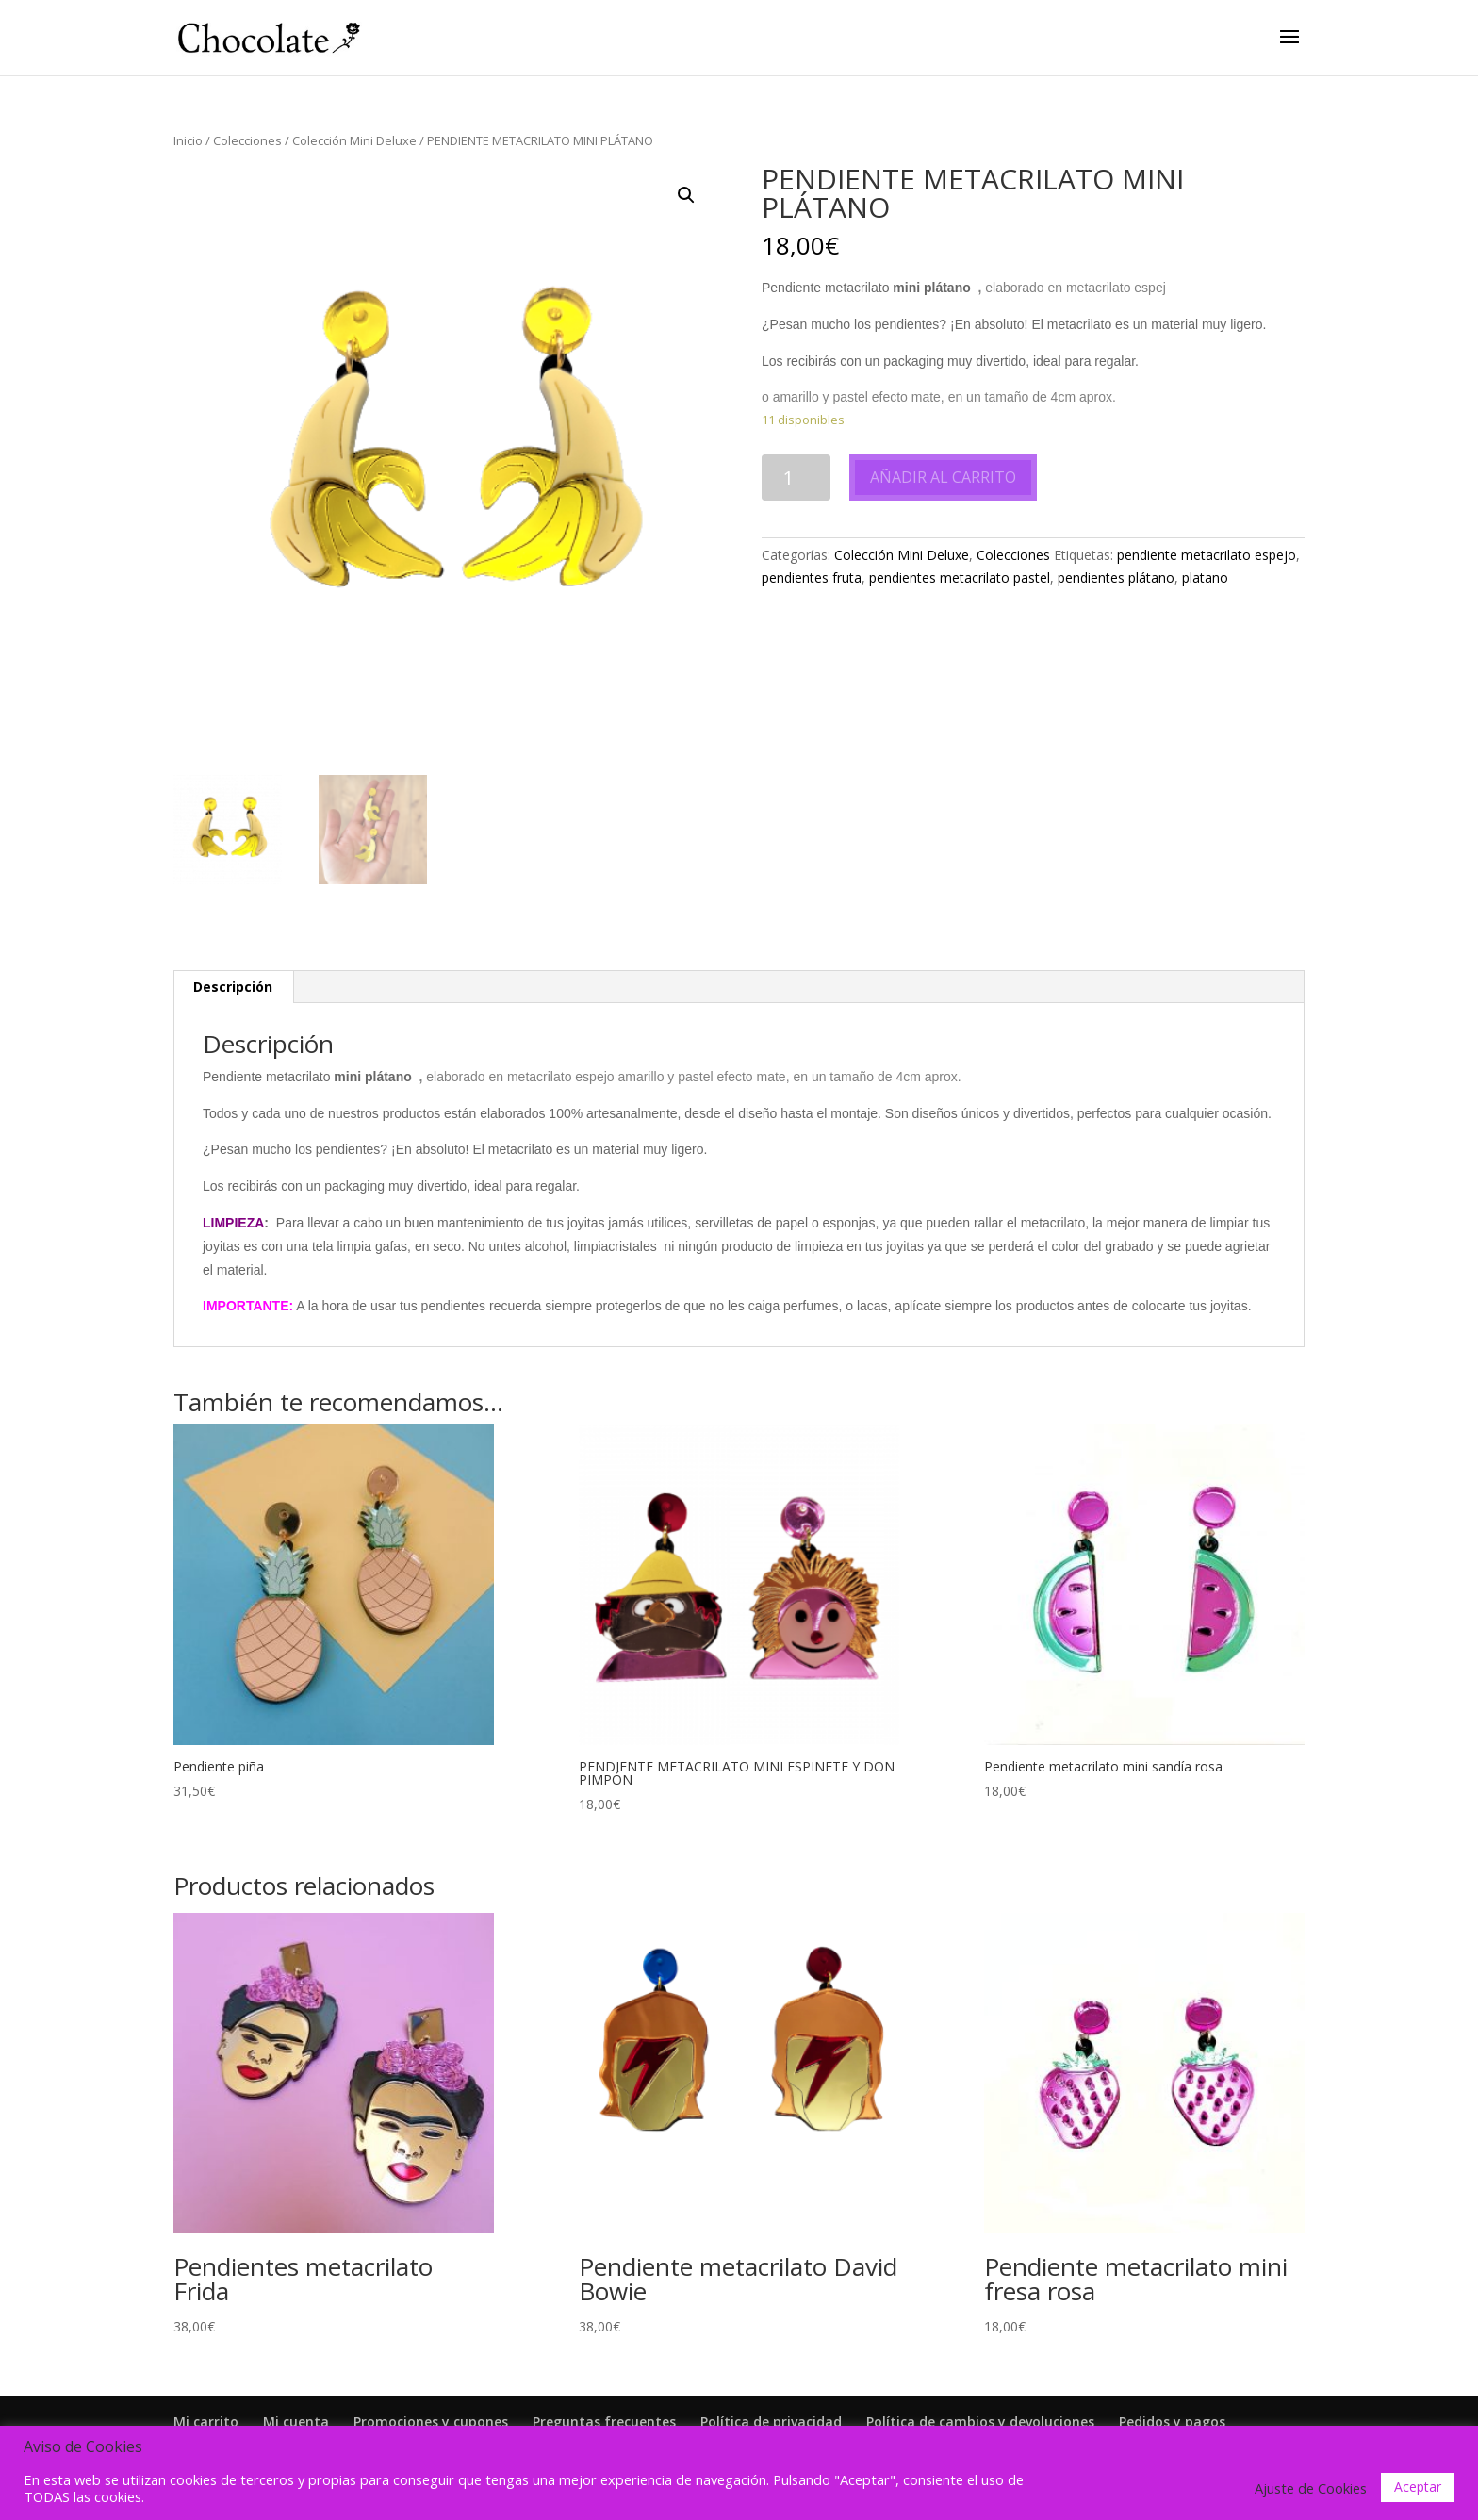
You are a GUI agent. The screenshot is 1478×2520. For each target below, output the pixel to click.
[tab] (233, 987)
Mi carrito (205, 2421)
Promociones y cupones (430, 2421)
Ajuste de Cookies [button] (1311, 2487)
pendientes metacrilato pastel (959, 577)
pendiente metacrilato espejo (1206, 555)
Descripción (232, 987)
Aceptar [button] (1417, 2486)
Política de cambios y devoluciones (980, 2421)
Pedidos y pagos (1172, 2421)
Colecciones (247, 140)
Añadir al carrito (943, 477)
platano (1205, 577)
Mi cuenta (296, 2421)
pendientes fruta (812, 577)
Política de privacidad (771, 2421)
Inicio (188, 140)
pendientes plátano (1116, 577)
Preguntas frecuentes (604, 2421)
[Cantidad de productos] (796, 477)
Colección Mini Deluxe (354, 140)
